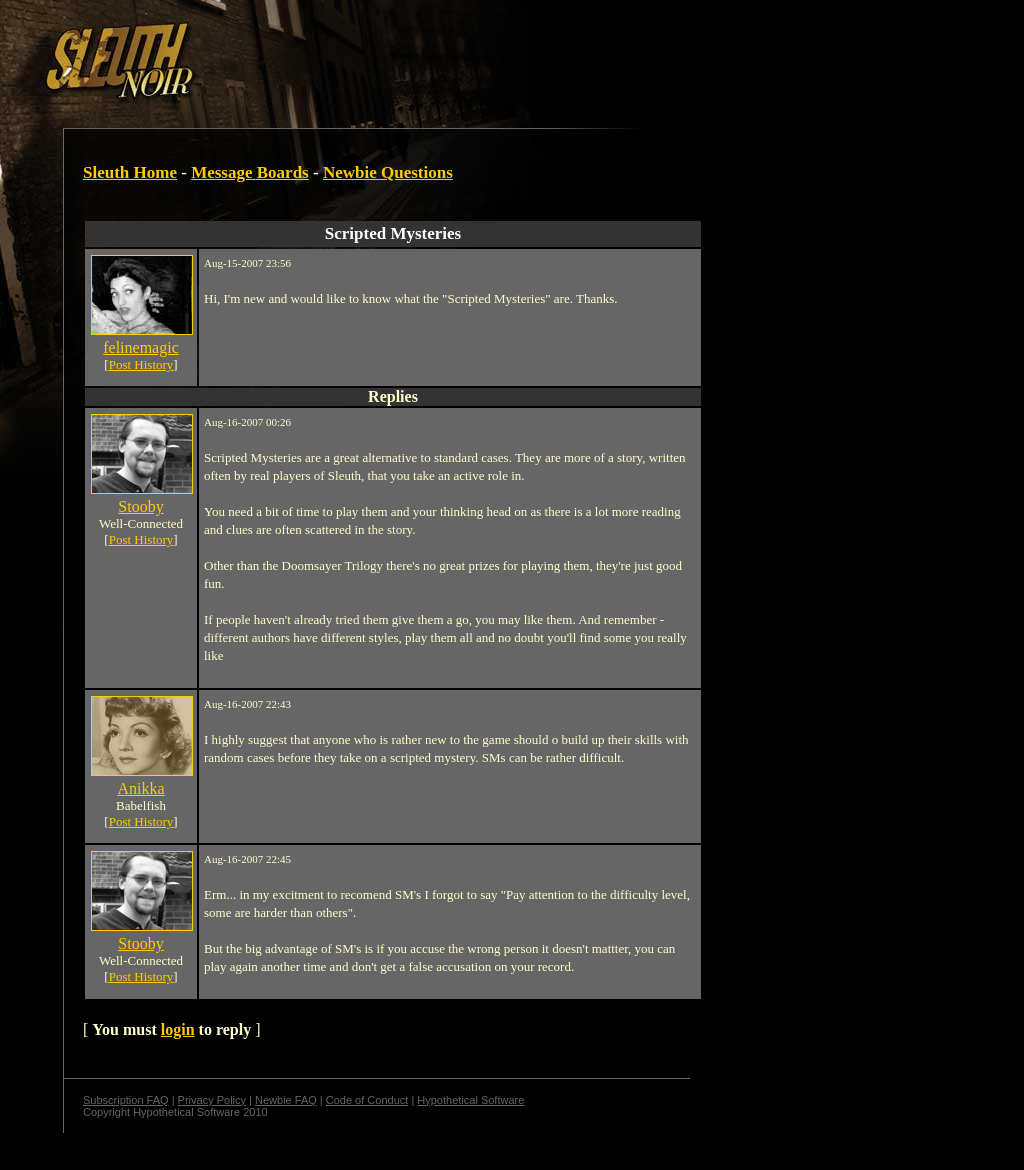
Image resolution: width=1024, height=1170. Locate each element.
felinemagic (141, 347)
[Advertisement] (347, 53)
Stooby (140, 506)
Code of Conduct (367, 1100)
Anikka (140, 788)
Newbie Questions (388, 172)
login (178, 1029)
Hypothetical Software (470, 1100)
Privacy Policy (212, 1100)
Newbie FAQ (286, 1100)
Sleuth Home (130, 172)
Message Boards (250, 172)
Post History (141, 364)
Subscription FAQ (126, 1100)
